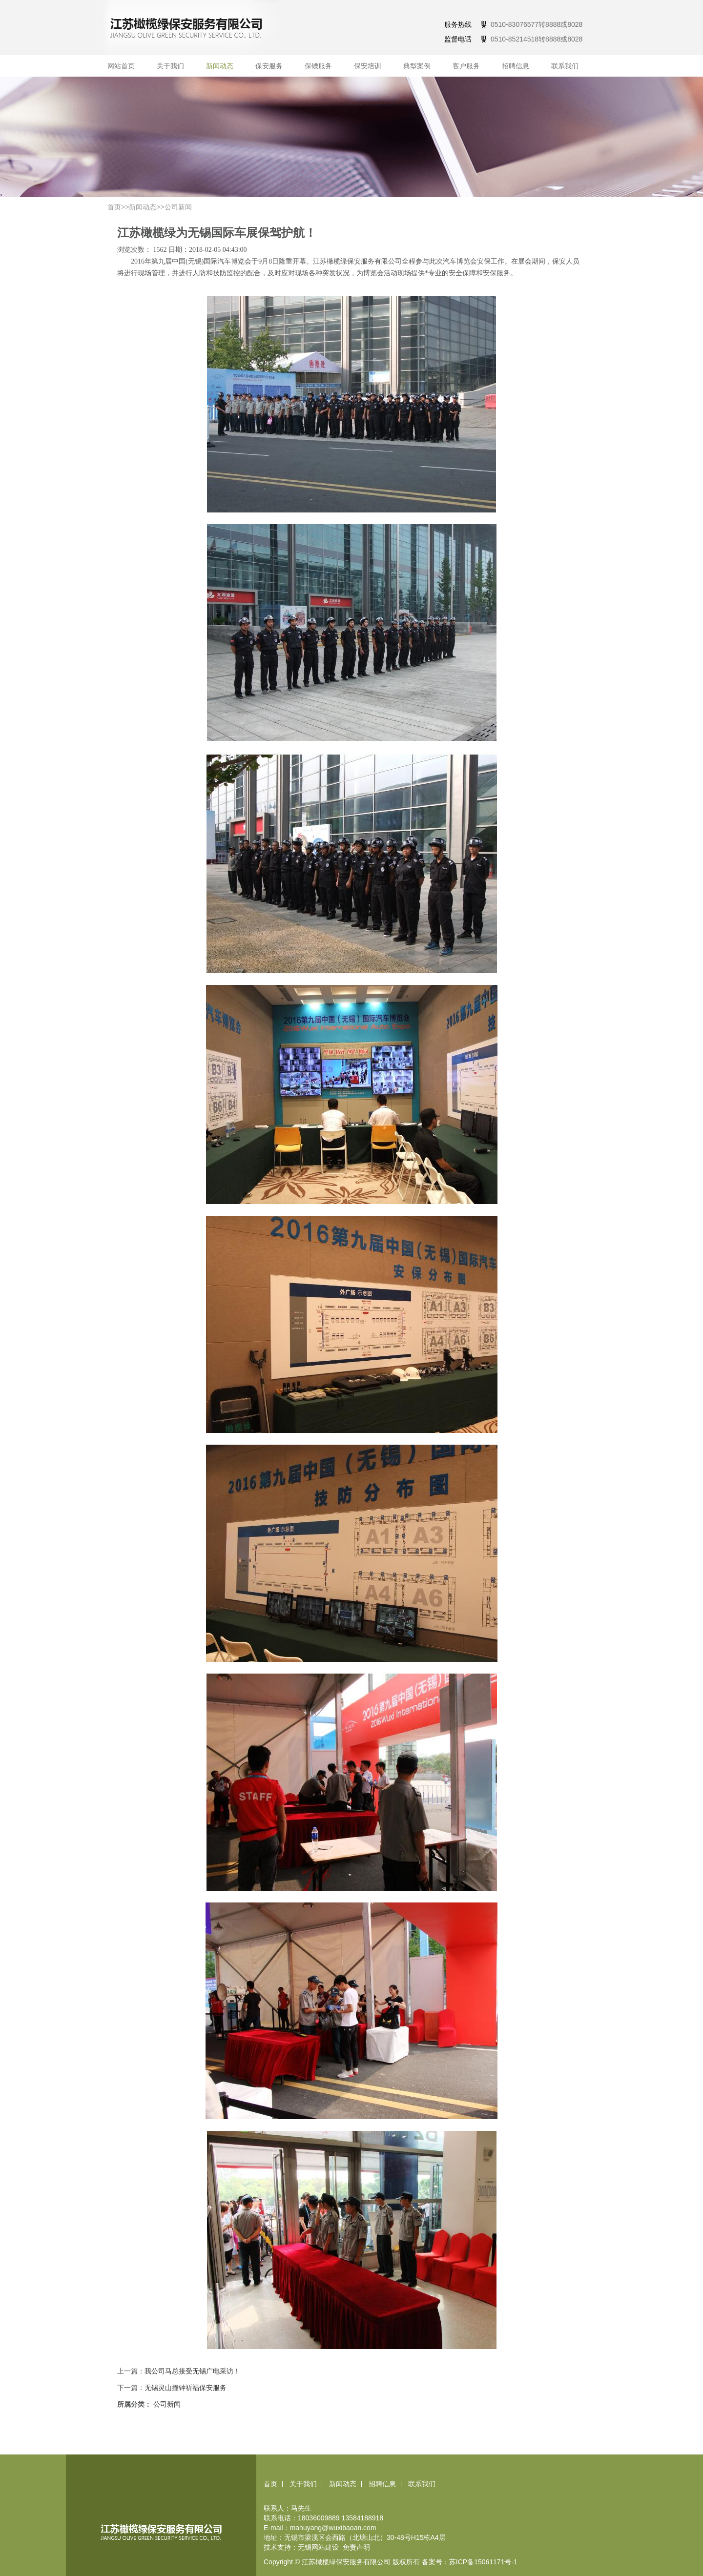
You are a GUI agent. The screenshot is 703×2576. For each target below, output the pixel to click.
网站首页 (121, 66)
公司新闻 (178, 207)
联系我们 (565, 66)
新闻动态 (219, 66)
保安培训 (367, 66)
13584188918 (363, 2518)
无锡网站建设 (318, 2547)
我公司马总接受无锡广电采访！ (192, 2371)
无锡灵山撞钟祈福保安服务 (186, 2388)
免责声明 (356, 2547)
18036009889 (319, 2518)
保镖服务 (318, 66)
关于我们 (170, 66)
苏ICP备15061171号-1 (483, 2562)
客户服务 (466, 66)
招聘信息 (515, 66)
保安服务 (269, 66)
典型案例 (417, 66)
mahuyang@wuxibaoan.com (333, 2528)
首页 (114, 207)
